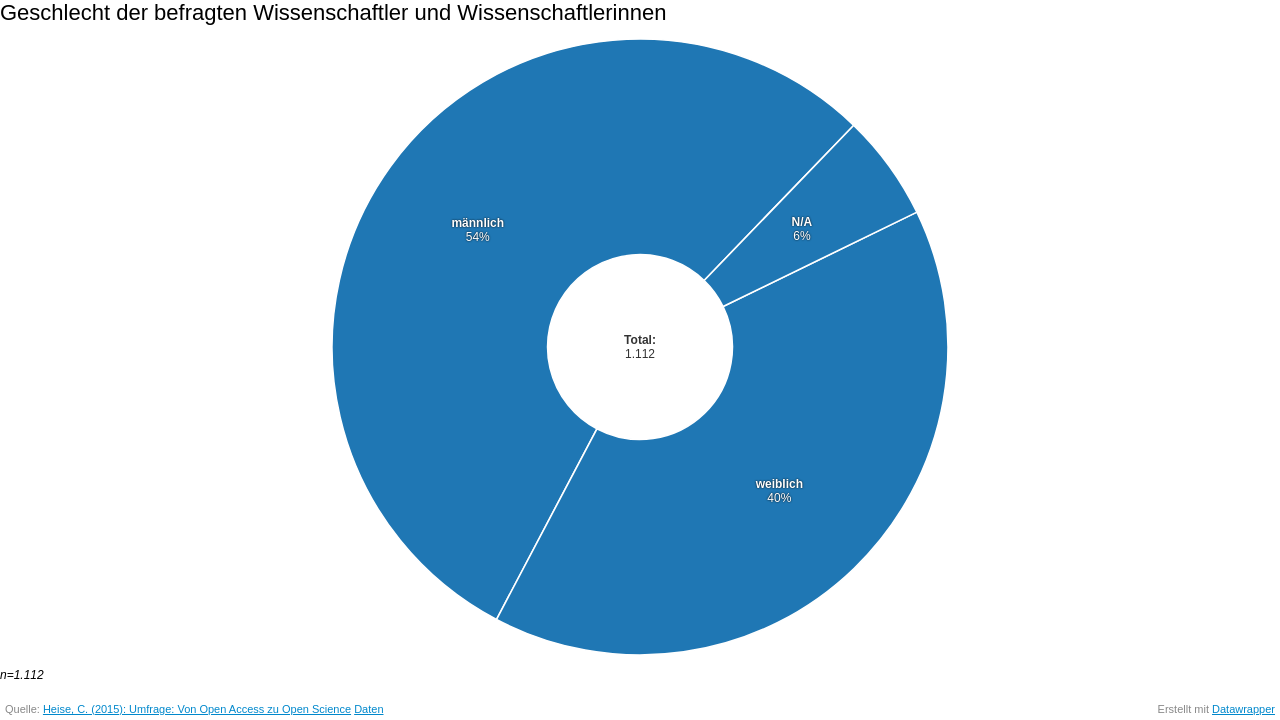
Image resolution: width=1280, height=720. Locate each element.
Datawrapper (1243, 709)
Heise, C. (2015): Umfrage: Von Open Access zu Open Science (197, 709)
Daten (368, 709)
